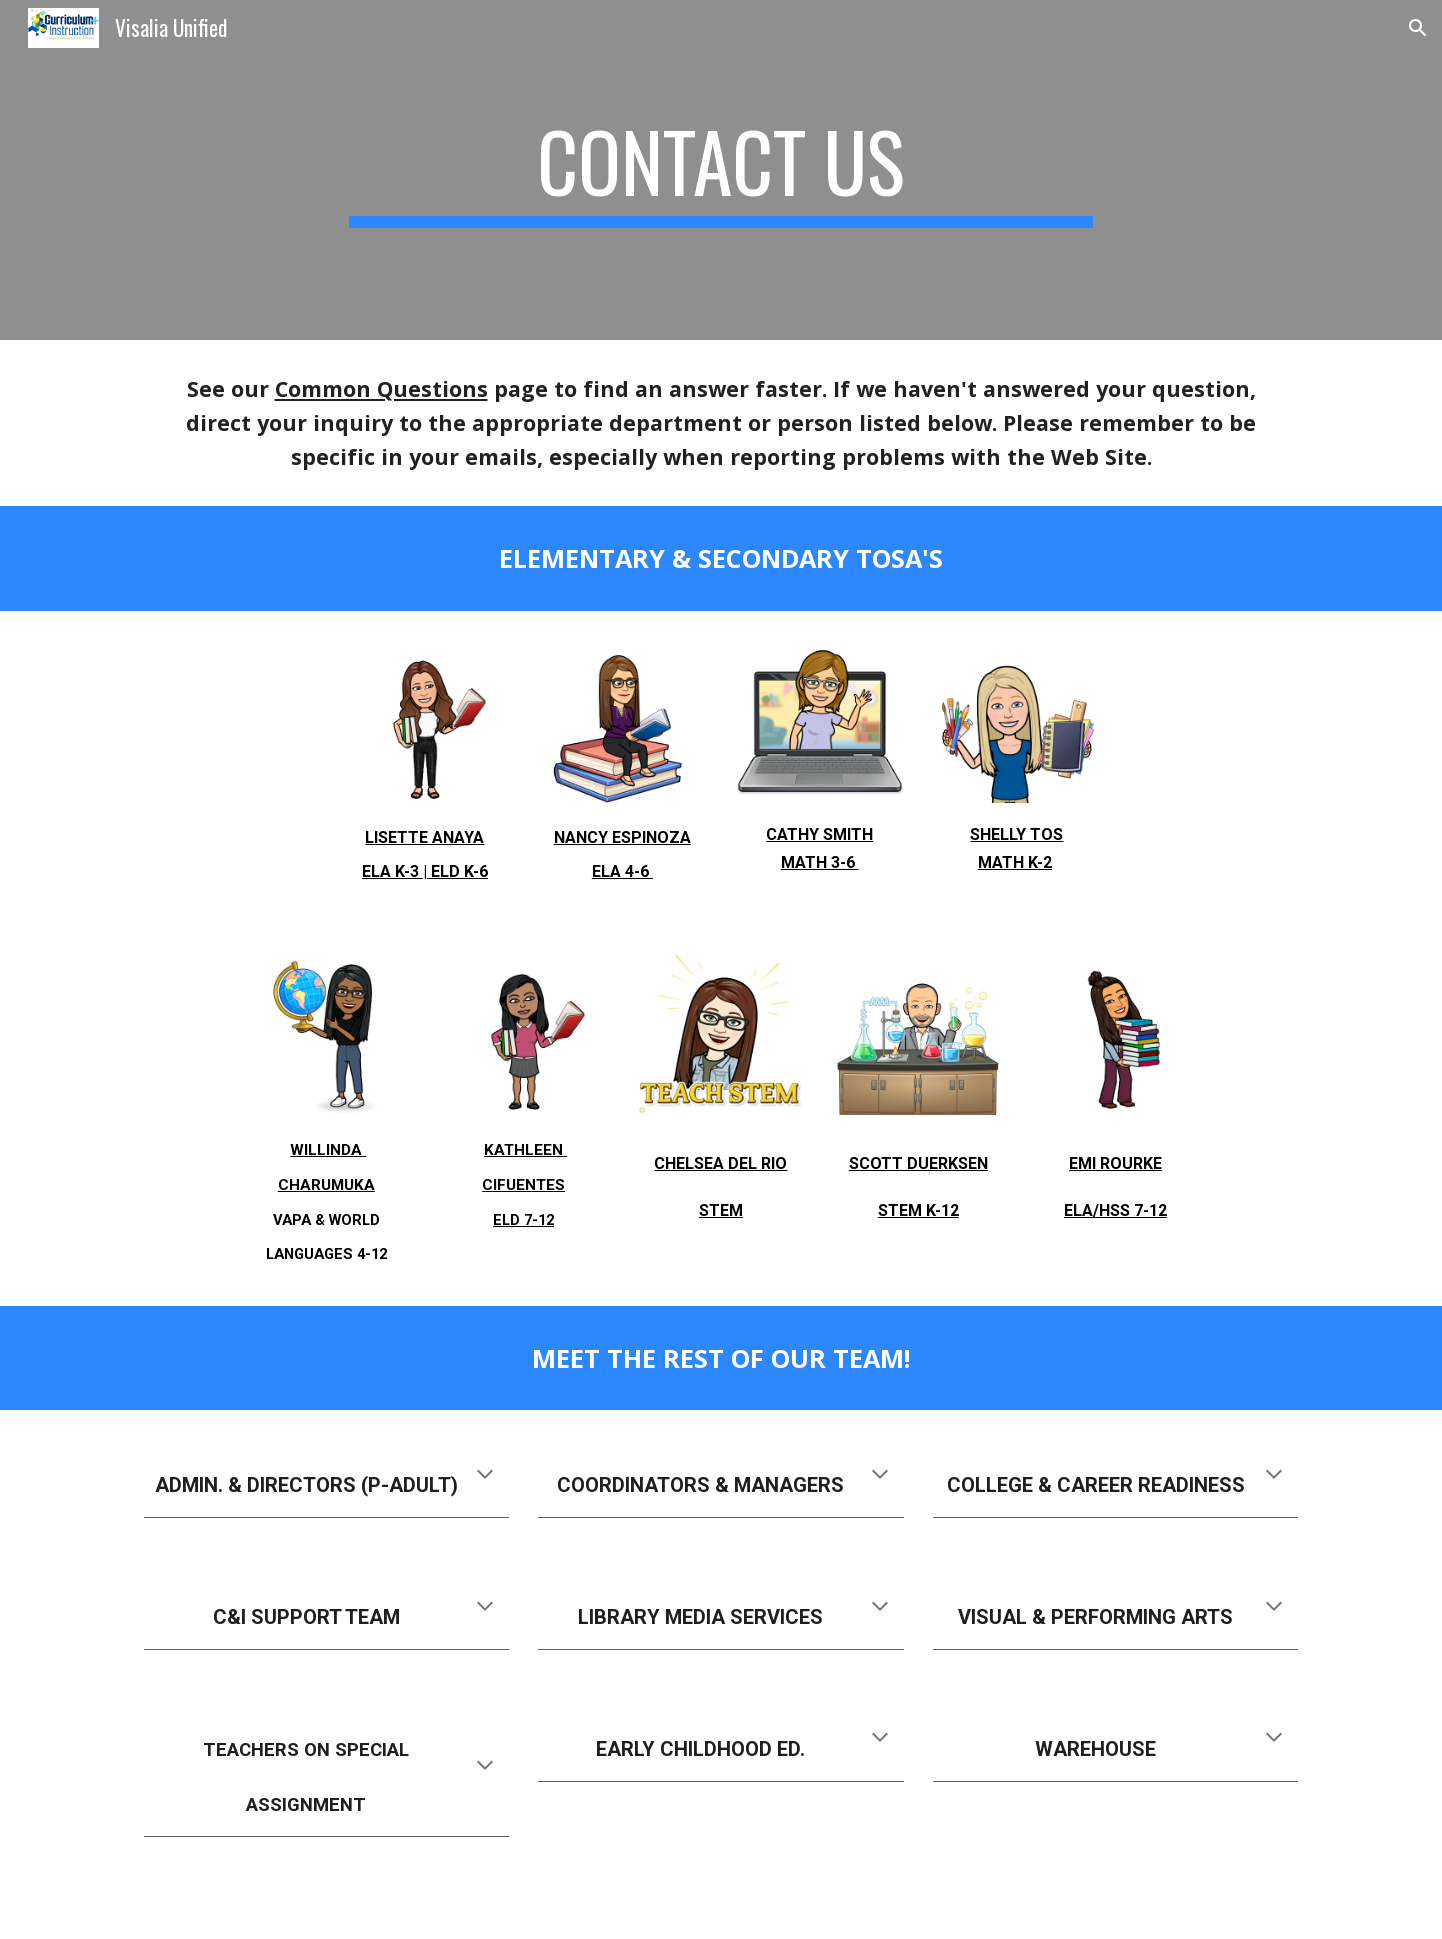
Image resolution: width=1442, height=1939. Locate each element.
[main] (721, 170)
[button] (1418, 28)
